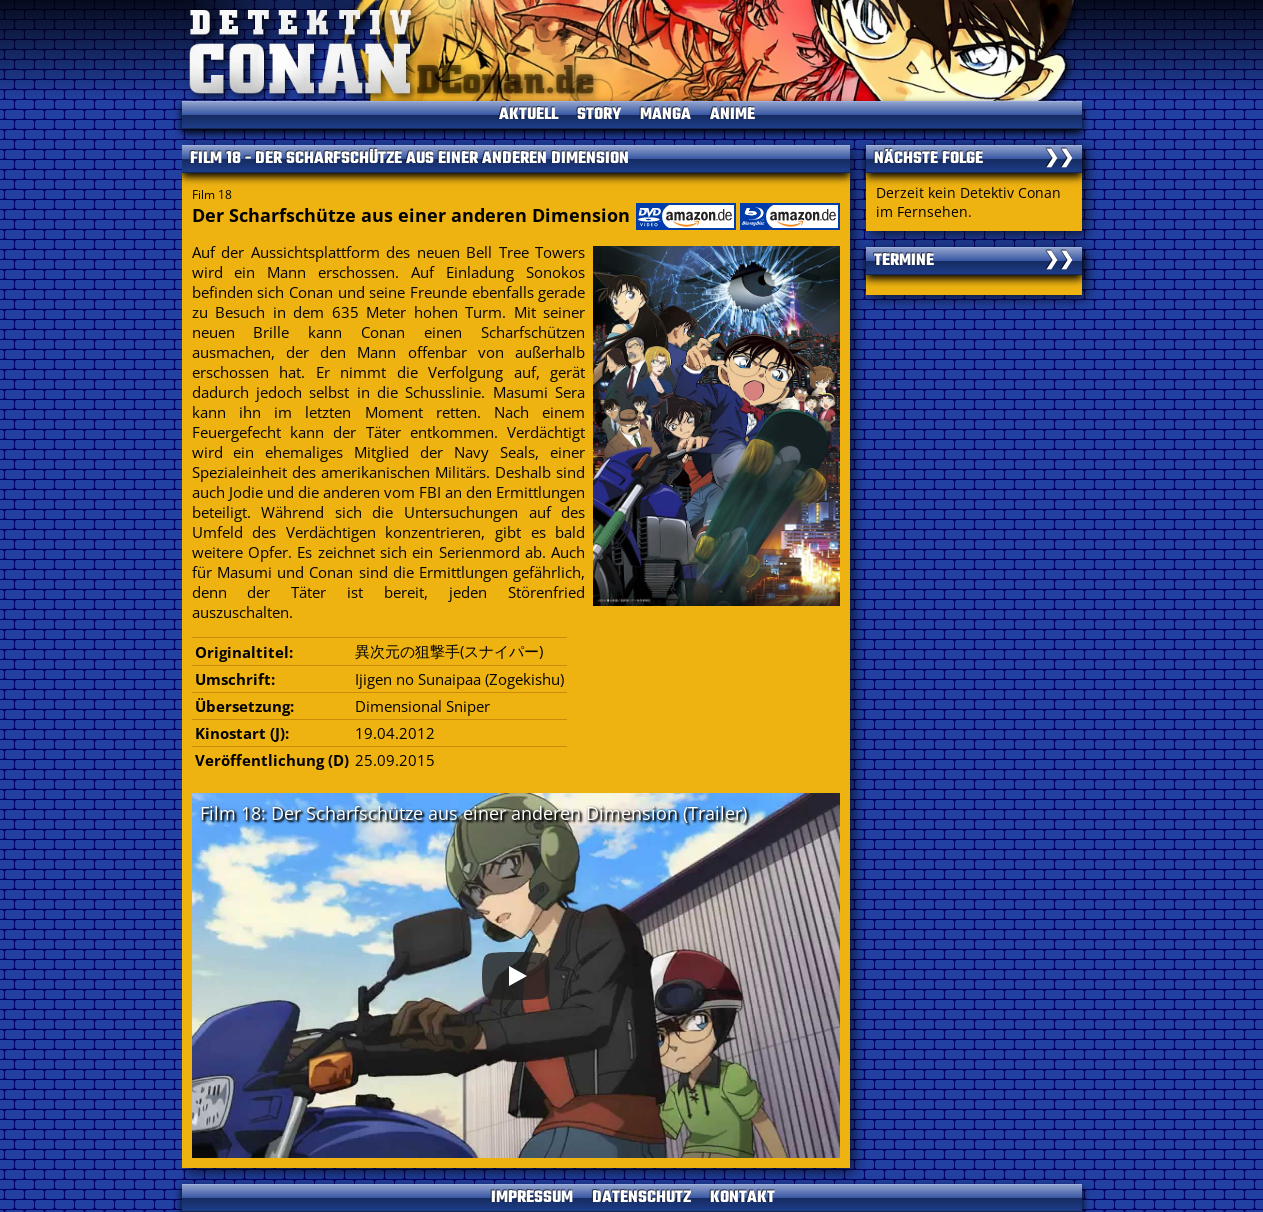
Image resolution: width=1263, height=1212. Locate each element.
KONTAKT (742, 1198)
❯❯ (1059, 159)
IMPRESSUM (532, 1198)
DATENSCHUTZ (641, 1198)
